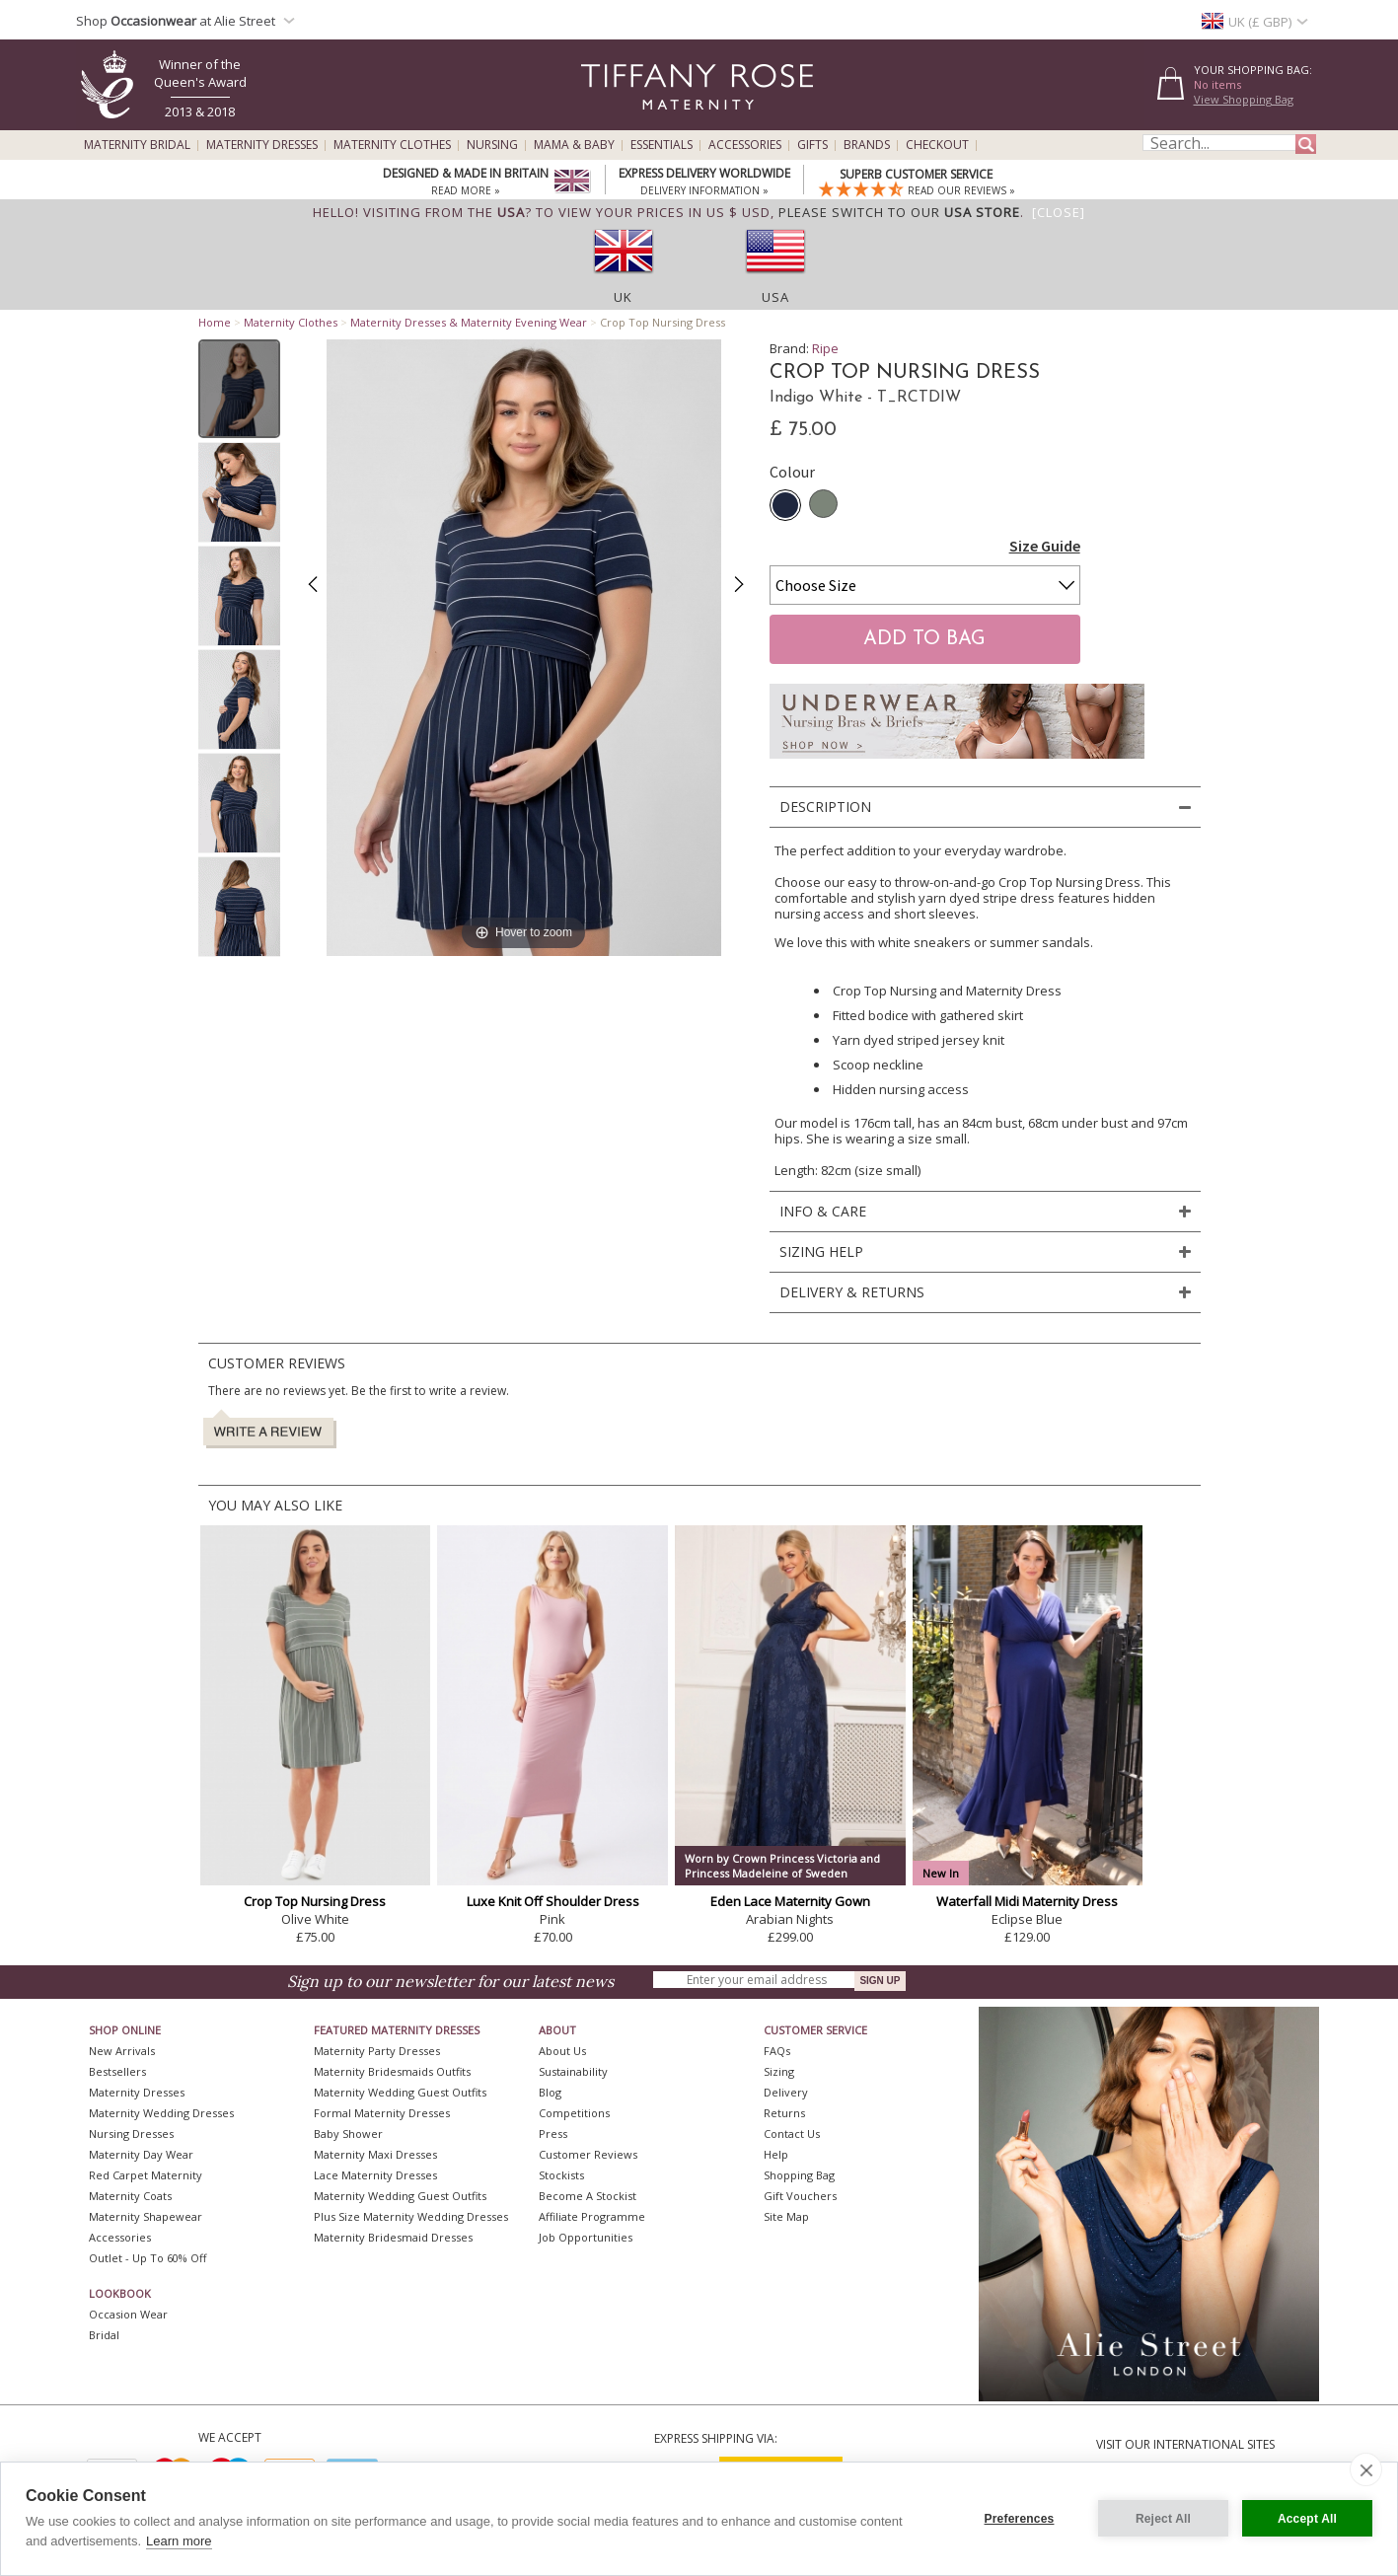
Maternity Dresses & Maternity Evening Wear (468, 322)
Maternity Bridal (137, 145)
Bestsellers (117, 2071)
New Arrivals (122, 2050)
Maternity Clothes (392, 145)
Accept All (1307, 2519)
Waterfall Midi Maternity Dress (1027, 1901)
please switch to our (899, 212)
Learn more (178, 2541)
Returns (784, 2112)
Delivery (786, 2092)
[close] (1366, 2469)
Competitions (574, 2112)
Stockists (561, 2175)
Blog (550, 2092)
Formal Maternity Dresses (382, 2112)
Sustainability (573, 2071)
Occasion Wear (128, 2314)
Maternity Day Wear (141, 2154)
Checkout (937, 145)
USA (775, 297)
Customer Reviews (588, 2154)
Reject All (1163, 2519)
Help (776, 2154)
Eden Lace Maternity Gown (790, 1901)
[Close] (1058, 212)
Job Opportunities (585, 2237)
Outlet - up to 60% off (147, 2257)
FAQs (777, 2050)
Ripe (825, 348)
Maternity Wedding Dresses (161, 2112)
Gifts (812, 145)
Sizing (779, 2071)
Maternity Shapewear (145, 2216)
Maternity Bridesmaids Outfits (392, 2071)
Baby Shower (348, 2133)
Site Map (786, 2216)
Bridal (104, 2334)
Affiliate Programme (592, 2216)
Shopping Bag (799, 2175)
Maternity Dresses (262, 145)
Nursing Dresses (131, 2133)
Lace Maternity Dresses (375, 2175)
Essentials (661, 145)
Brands (867, 145)
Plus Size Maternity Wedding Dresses (411, 2216)
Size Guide (1044, 545)
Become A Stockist (587, 2195)
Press (553, 2133)
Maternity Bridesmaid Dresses (393, 2237)
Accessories (744, 145)
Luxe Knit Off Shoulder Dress (553, 1901)
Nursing (492, 145)
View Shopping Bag (1243, 99)
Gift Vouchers (800, 2195)
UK (623, 297)
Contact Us (792, 2133)
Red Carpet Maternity (145, 2175)
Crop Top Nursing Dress (315, 1901)
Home (214, 322)
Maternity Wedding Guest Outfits (400, 2092)
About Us (562, 2050)
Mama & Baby (574, 145)
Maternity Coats (130, 2195)
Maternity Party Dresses (377, 2050)
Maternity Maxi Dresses (375, 2154)
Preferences (1020, 2519)
